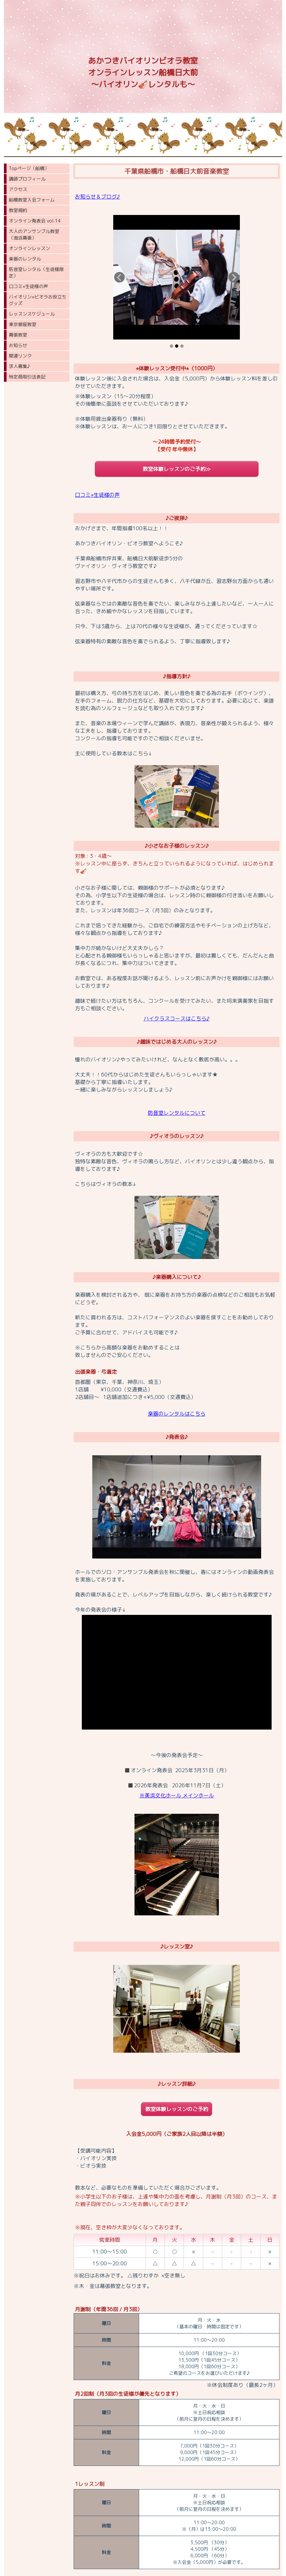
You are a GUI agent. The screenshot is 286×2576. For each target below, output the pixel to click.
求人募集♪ (19, 366)
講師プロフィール (27, 179)
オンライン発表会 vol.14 (35, 221)
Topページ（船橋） (29, 168)
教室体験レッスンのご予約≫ (176, 469)
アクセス (18, 189)
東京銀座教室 (22, 324)
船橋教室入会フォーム (32, 200)
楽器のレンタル (25, 259)
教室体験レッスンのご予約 (176, 2109)
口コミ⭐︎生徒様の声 (28, 286)
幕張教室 (18, 335)
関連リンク (20, 356)
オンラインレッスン (29, 248)
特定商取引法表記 (27, 377)
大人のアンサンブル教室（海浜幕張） (34, 234)
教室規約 (18, 210)
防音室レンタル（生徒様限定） (36, 272)
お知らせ (18, 345)
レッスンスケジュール (32, 314)
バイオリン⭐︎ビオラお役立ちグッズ (37, 300)
